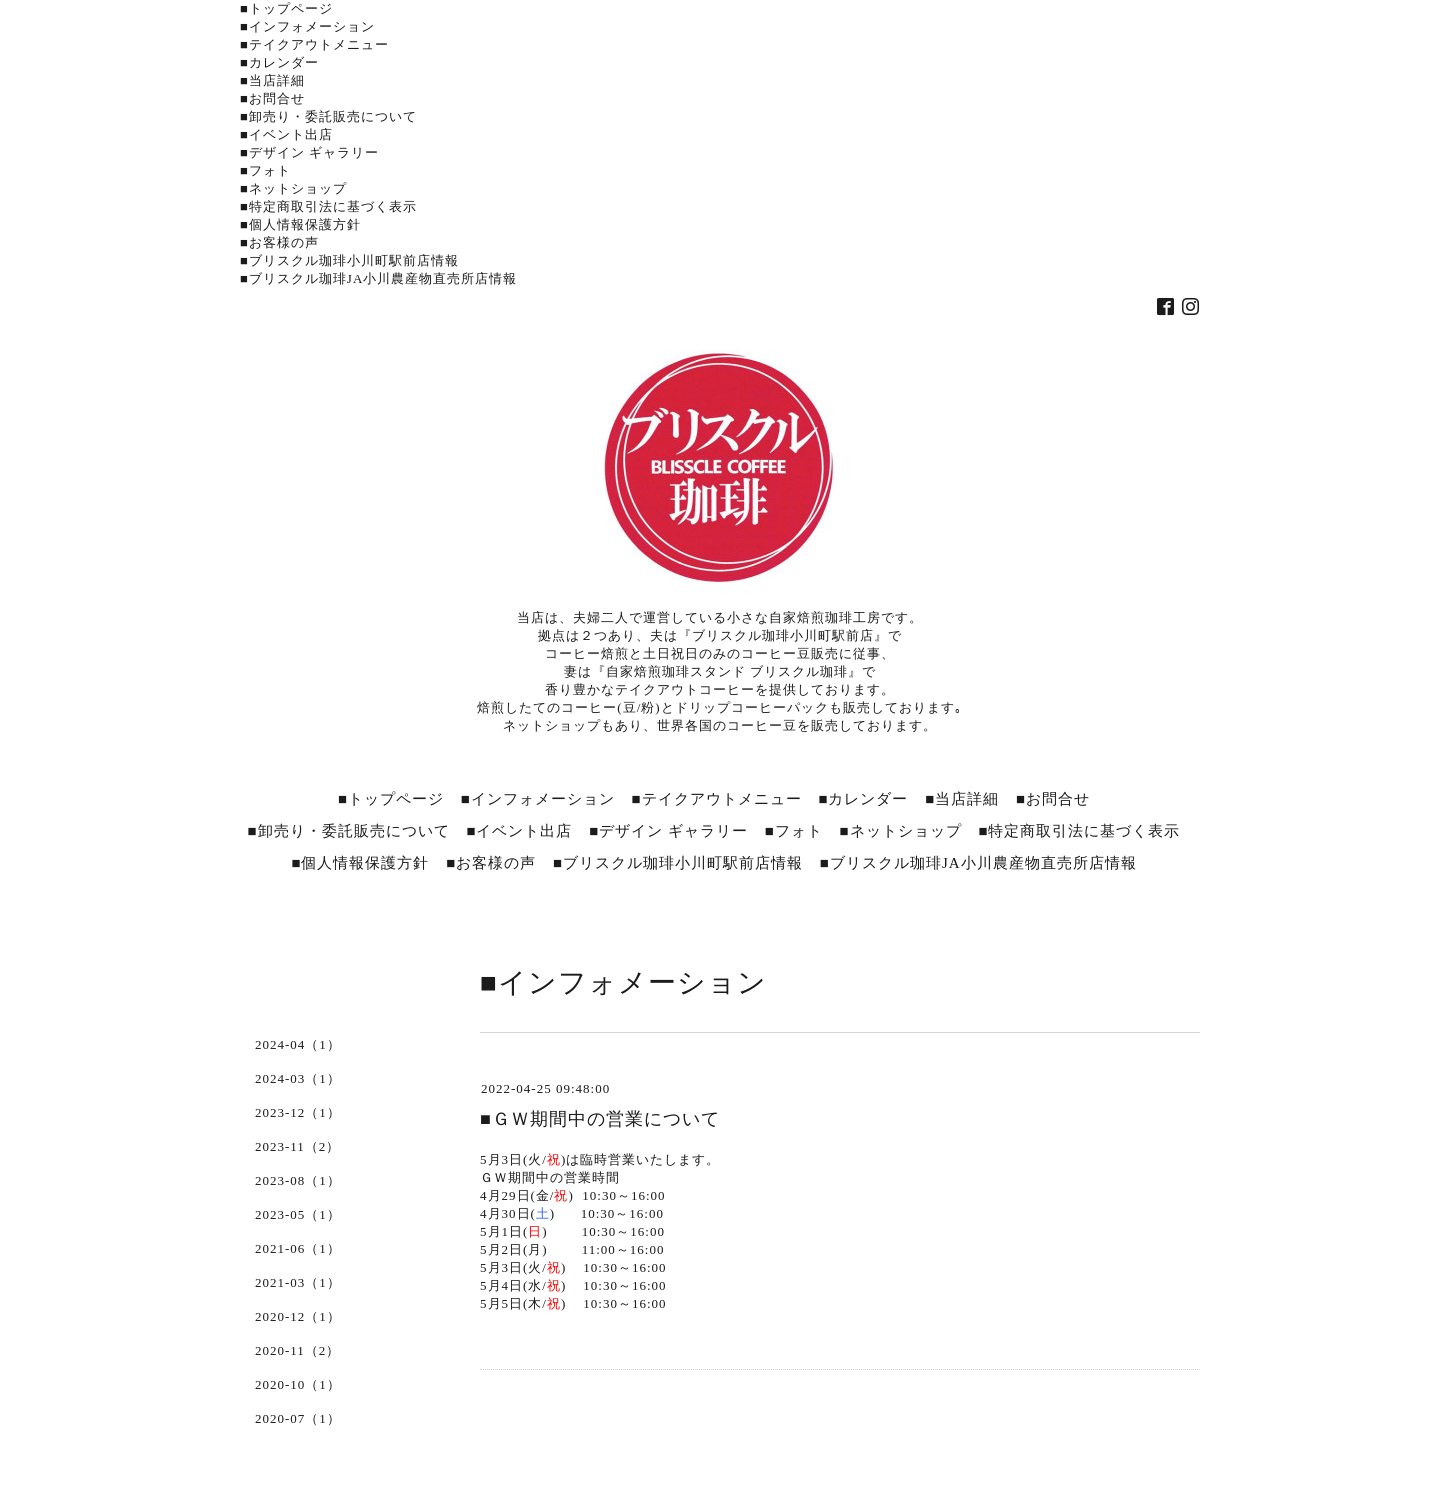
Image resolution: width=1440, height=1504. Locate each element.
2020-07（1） (298, 1418)
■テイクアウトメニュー (314, 44)
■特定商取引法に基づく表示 (328, 206)
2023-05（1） (298, 1214)
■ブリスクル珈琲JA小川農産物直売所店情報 (378, 278)
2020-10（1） (298, 1384)
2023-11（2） (297, 1146)
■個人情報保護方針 (300, 224)
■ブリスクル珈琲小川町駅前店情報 (349, 260)
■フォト (265, 170)
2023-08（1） (298, 1180)
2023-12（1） (298, 1112)
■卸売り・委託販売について (328, 116)
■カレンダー (279, 62)
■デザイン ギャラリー (309, 152)
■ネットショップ (293, 188)
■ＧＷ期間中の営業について (600, 1119)
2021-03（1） (298, 1282)
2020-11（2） (297, 1350)
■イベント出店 (286, 134)
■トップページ (286, 8)
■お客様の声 (279, 242)
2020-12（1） (298, 1316)
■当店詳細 (272, 80)
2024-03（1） (298, 1078)
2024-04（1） (298, 1044)
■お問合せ (272, 98)
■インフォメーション (307, 26)
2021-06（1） (298, 1248)
